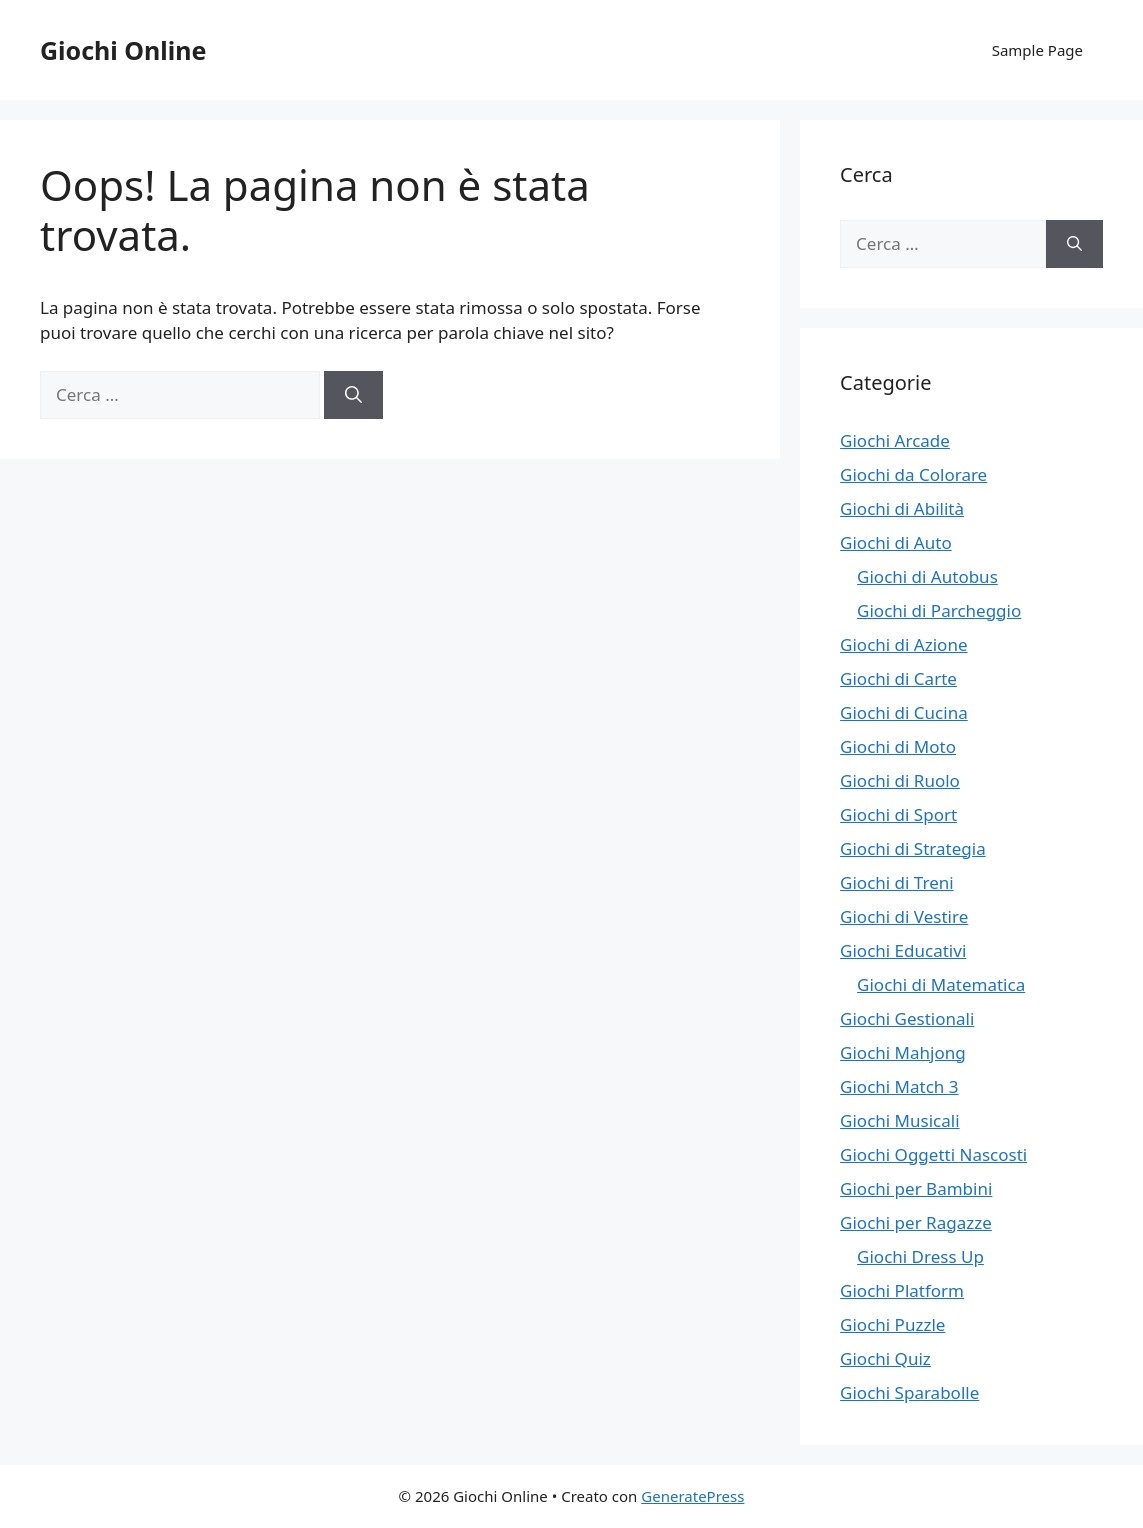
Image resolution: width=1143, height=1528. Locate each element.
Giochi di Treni (897, 882)
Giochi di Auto (896, 542)
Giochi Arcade (895, 440)
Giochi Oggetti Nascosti (933, 1154)
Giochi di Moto (898, 746)
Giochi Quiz (885, 1358)
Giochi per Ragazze (916, 1222)
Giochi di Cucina (904, 712)
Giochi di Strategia (913, 848)
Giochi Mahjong (903, 1052)
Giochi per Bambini (916, 1188)
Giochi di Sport (898, 814)
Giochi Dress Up (920, 1256)
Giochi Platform (902, 1290)
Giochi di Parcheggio (939, 610)
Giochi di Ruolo (900, 780)
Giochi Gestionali (907, 1018)
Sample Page (1037, 50)
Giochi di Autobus (927, 576)
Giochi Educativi (903, 950)
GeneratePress (692, 1496)
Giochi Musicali (899, 1120)
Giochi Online (123, 50)
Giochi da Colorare (913, 474)
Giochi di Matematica (941, 984)
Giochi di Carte (898, 678)
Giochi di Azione (903, 644)
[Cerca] (353, 395)
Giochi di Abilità (902, 508)
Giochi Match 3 (899, 1086)
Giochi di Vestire (904, 916)
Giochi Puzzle (892, 1324)
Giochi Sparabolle (909, 1392)
